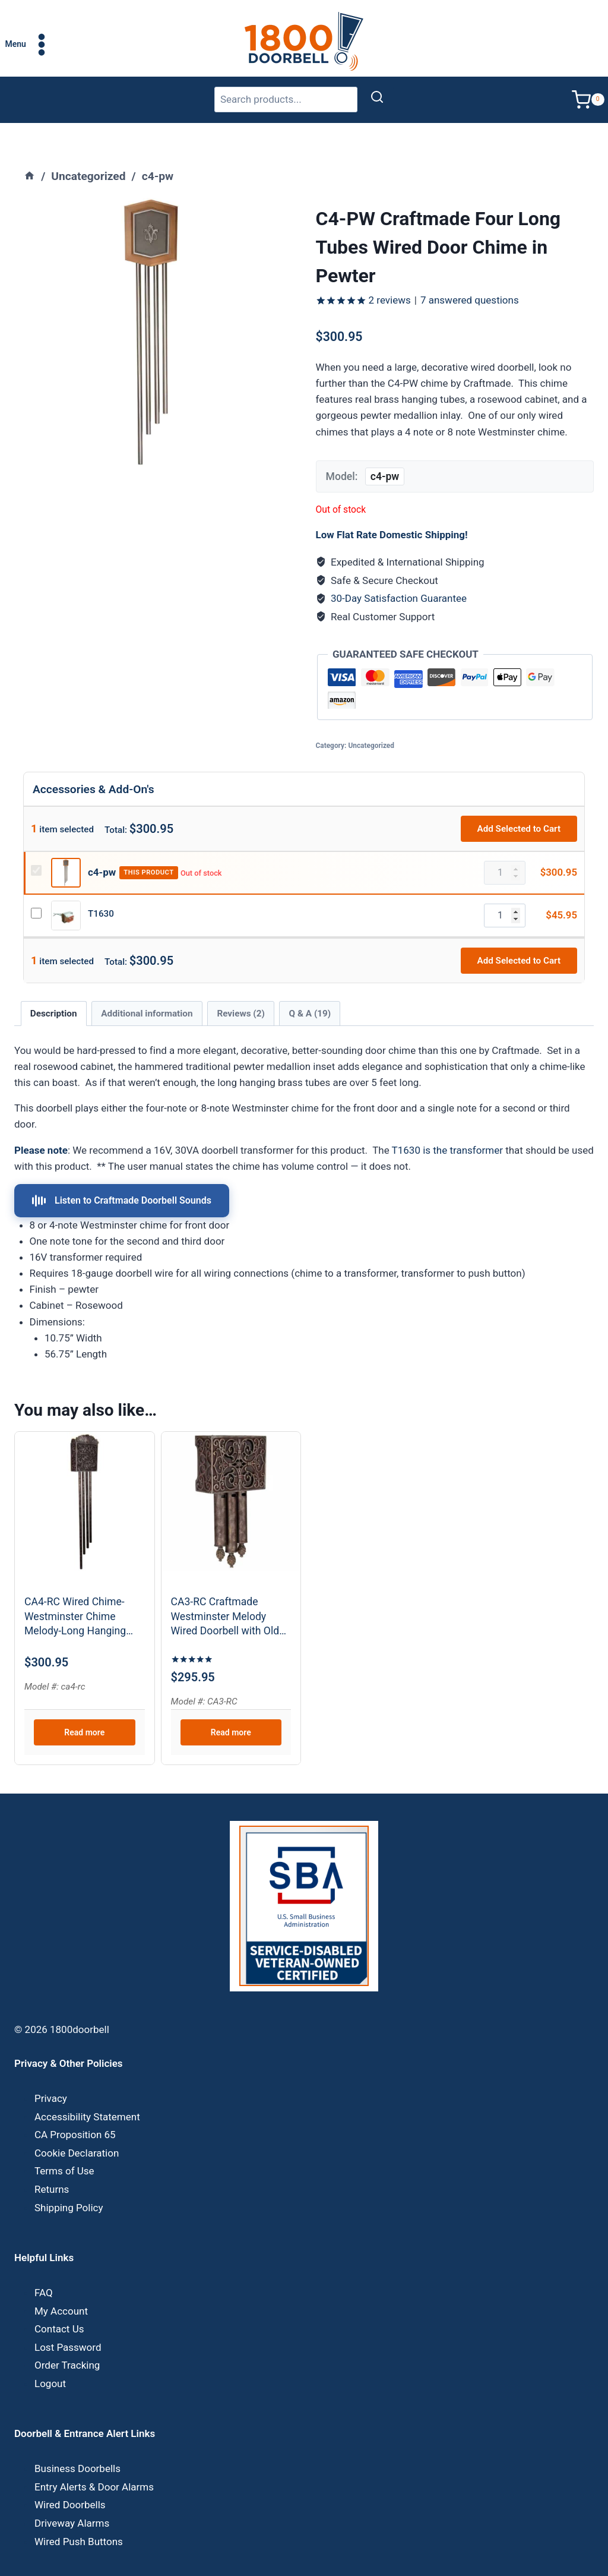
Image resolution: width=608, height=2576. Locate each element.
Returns (51, 2164)
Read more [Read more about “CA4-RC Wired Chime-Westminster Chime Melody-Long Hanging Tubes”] (84, 1707)
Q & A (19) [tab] (310, 988)
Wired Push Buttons (78, 2516)
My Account (61, 2285)
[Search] (377, 99)
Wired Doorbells (70, 2480)
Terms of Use (64, 2146)
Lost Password (68, 2322)
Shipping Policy (68, 2182)
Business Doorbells (77, 2443)
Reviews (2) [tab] (240, 988)
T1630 (101, 888)
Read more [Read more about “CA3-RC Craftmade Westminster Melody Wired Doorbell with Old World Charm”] (231, 1707)
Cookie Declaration (76, 2127)
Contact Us (59, 2303)
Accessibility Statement (87, 2091)
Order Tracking (67, 2340)
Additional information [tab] (146, 988)
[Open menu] (29, 44)
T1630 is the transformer (447, 1125)
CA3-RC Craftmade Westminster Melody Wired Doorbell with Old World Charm (225, 1591)
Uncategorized (371, 720)
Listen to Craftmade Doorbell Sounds (121, 1175)
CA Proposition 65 (75, 2110)
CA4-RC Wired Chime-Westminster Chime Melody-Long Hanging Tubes (75, 1591)
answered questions (469, 274)
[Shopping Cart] (590, 99)
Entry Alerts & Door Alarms (94, 2461)
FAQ (43, 2267)
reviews (390, 274)
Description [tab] (53, 988)
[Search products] (285, 99)
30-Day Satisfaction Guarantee (399, 573)
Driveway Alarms (71, 2498)
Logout (50, 2358)
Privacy (50, 2073)
